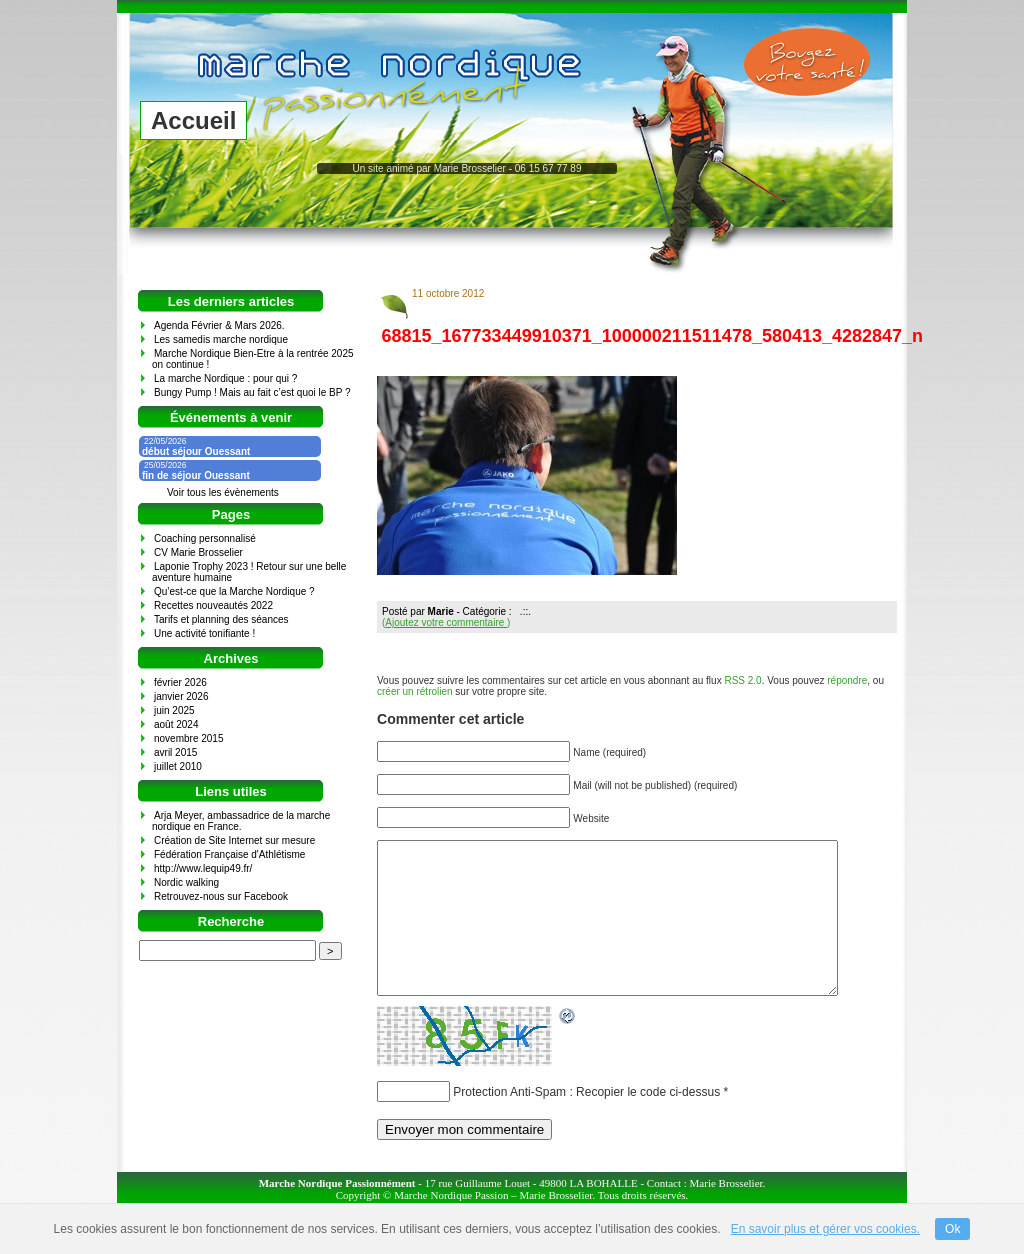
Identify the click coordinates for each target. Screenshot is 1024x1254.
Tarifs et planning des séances (221, 619)
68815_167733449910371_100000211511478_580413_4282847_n (653, 336)
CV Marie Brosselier (198, 552)
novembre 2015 (189, 738)
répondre (847, 680)
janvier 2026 (181, 696)
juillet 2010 (178, 766)
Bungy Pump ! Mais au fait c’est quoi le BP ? (252, 392)
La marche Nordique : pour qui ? (225, 378)
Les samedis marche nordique (221, 339)
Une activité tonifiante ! (204, 633)
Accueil (193, 120)
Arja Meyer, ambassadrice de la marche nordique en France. (241, 821)
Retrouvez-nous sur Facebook (221, 896)
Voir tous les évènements (223, 492)
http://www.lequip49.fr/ (203, 868)
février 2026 (180, 682)
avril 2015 (175, 752)
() (446, 622)
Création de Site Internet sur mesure (234, 840)
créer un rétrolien (415, 691)
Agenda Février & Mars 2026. (219, 325)
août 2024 (176, 724)
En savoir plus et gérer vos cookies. (825, 1229)
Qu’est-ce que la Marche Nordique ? (234, 591)
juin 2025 (174, 710)
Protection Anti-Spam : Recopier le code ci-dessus (586, 1122)
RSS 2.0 (742, 680)
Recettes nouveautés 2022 (213, 605)
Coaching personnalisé (205, 538)
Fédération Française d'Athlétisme (229, 854)
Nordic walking (186, 882)
